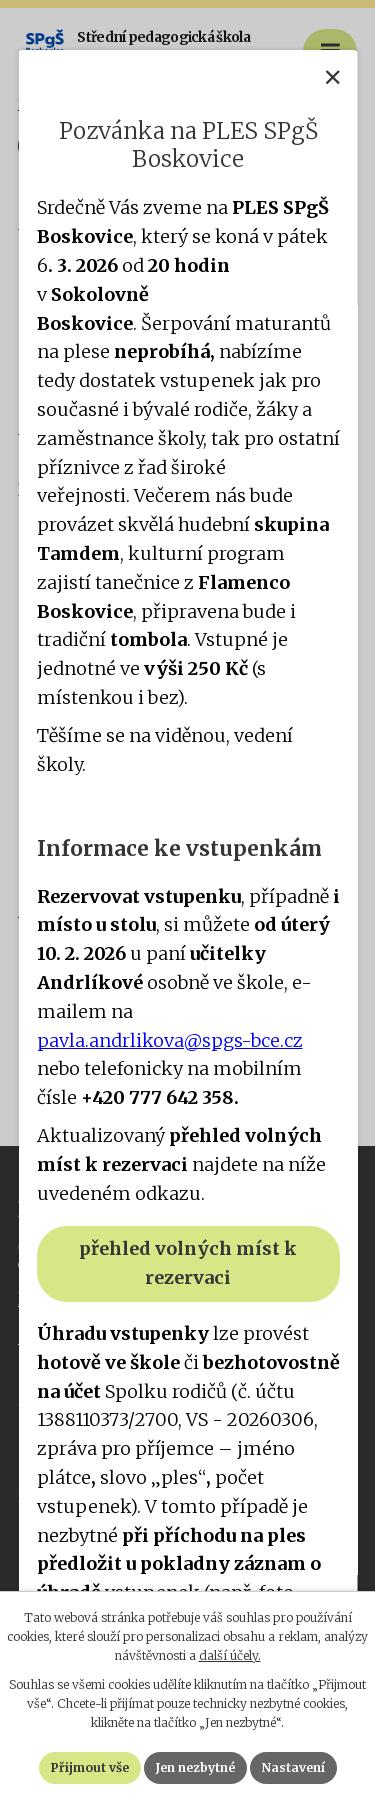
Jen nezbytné (195, 1767)
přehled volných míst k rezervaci (188, 1263)
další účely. (230, 1655)
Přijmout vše (90, 1767)
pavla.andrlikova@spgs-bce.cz (169, 1040)
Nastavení (293, 1767)
